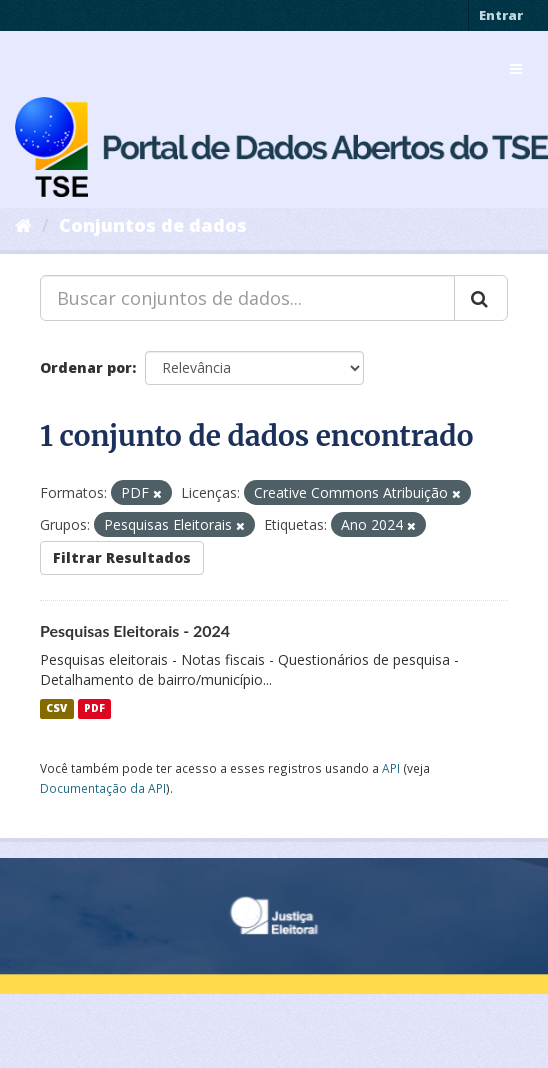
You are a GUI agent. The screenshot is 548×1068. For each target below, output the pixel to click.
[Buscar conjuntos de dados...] (247, 298)
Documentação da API (103, 788)
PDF (94, 709)
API (391, 768)
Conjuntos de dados (153, 225)
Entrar (501, 15)
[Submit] (481, 298)
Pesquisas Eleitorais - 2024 (135, 630)
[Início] (23, 225)
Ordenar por (86, 367)
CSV (56, 709)
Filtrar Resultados (122, 557)
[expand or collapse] (516, 69)
